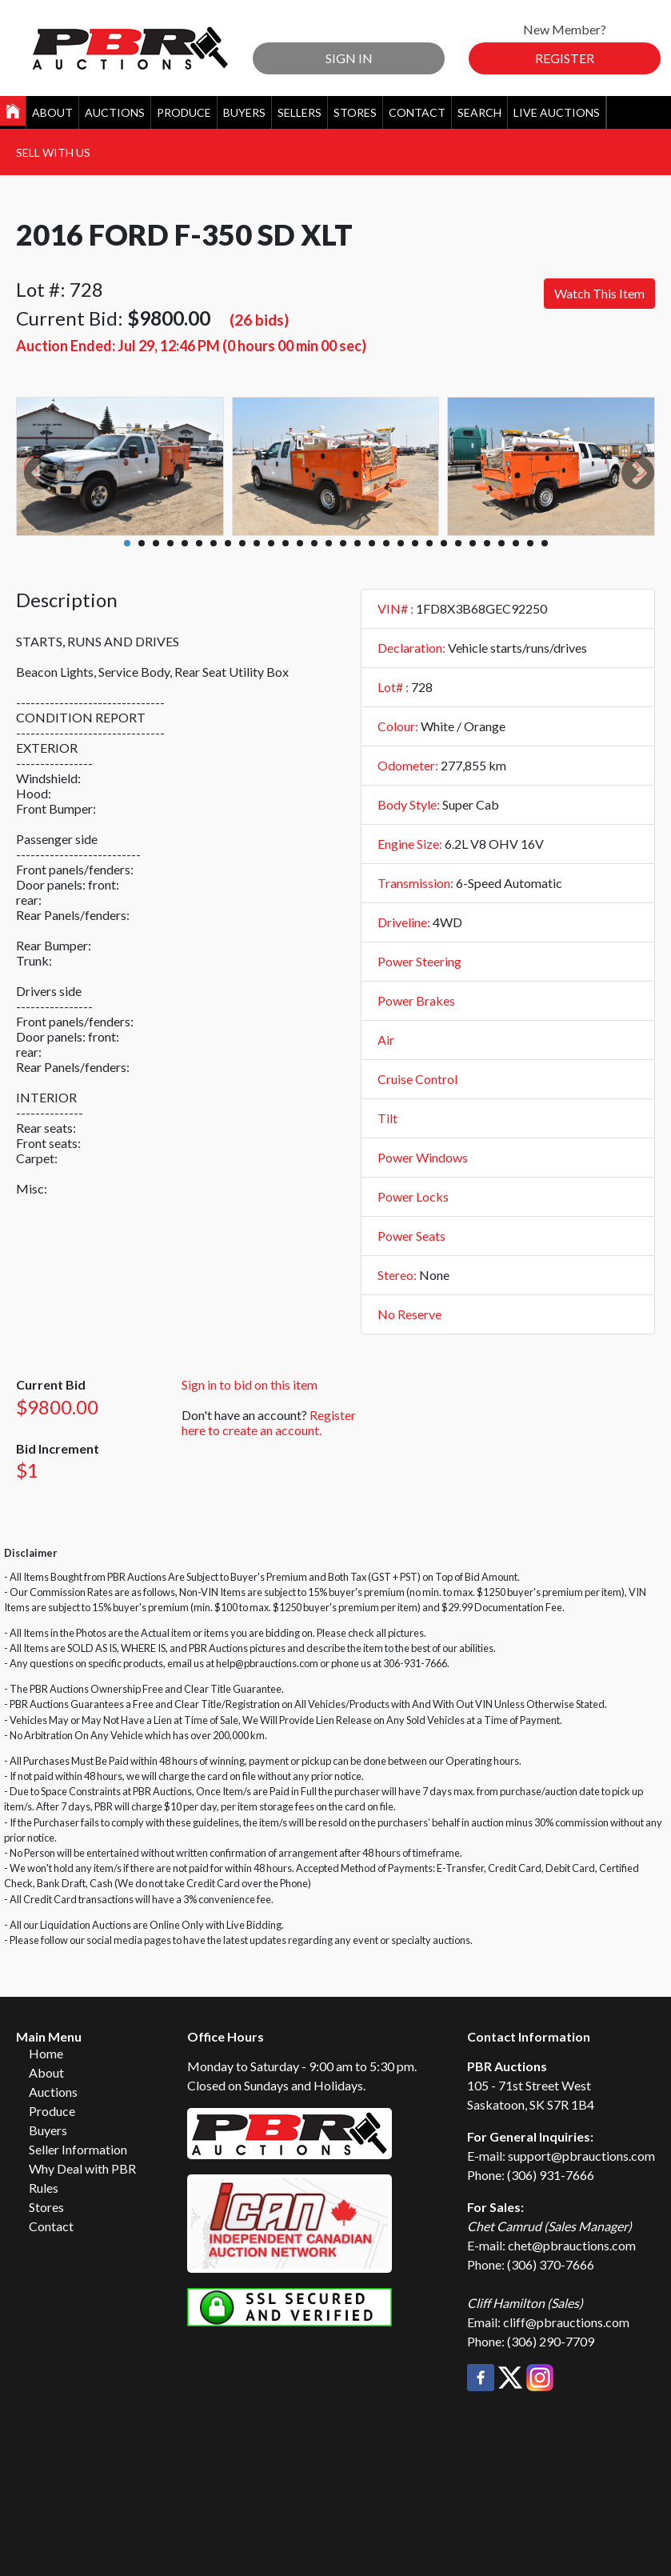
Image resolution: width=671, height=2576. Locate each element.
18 (372, 543)
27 (501, 543)
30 (544, 543)
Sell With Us (53, 152)
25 (472, 543)
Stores (355, 112)
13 (300, 543)
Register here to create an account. (269, 1422)
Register (564, 58)
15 (329, 543)
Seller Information (78, 2149)
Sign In (349, 58)
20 (400, 543)
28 (516, 543)
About (52, 112)
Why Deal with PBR (82, 2168)
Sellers (300, 112)
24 (458, 543)
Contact (417, 112)
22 (429, 543)
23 (444, 543)
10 (257, 543)
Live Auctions (556, 112)
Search (479, 112)
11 (271, 543)
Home (46, 2053)
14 (314, 543)
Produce (184, 112)
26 (487, 543)
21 (415, 543)
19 (386, 543)
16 (343, 543)
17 (357, 543)
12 (285, 543)
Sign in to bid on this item (250, 1384)
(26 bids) (259, 319)
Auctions (115, 112)
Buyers (244, 112)
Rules (43, 2187)
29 (530, 543)
